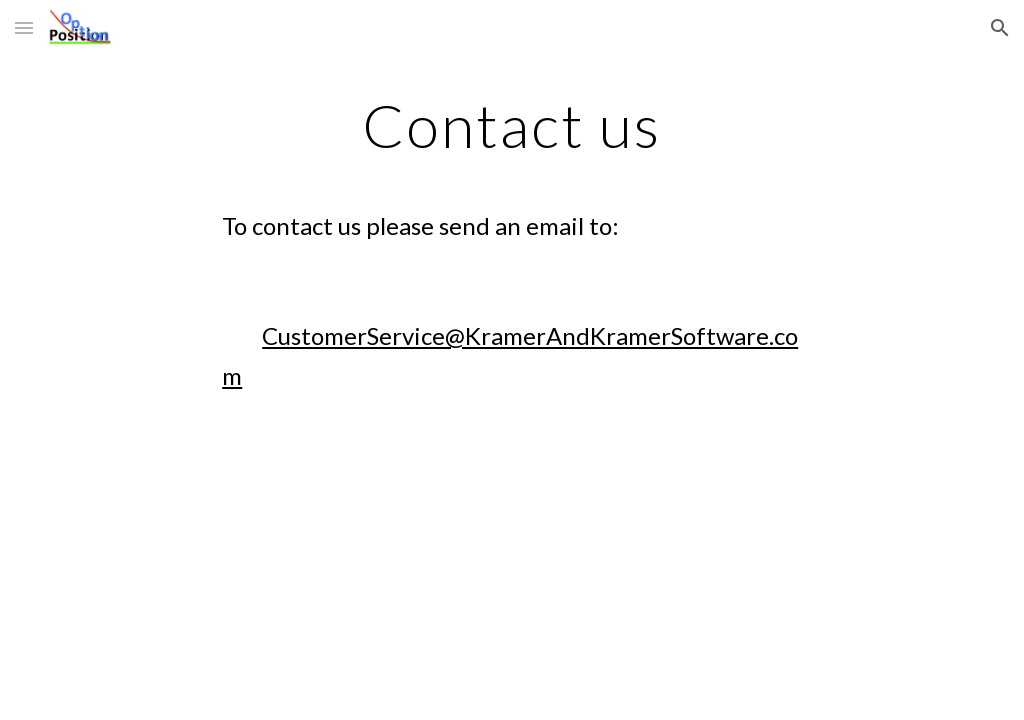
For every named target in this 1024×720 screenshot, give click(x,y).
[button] (24, 27)
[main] (511, 253)
